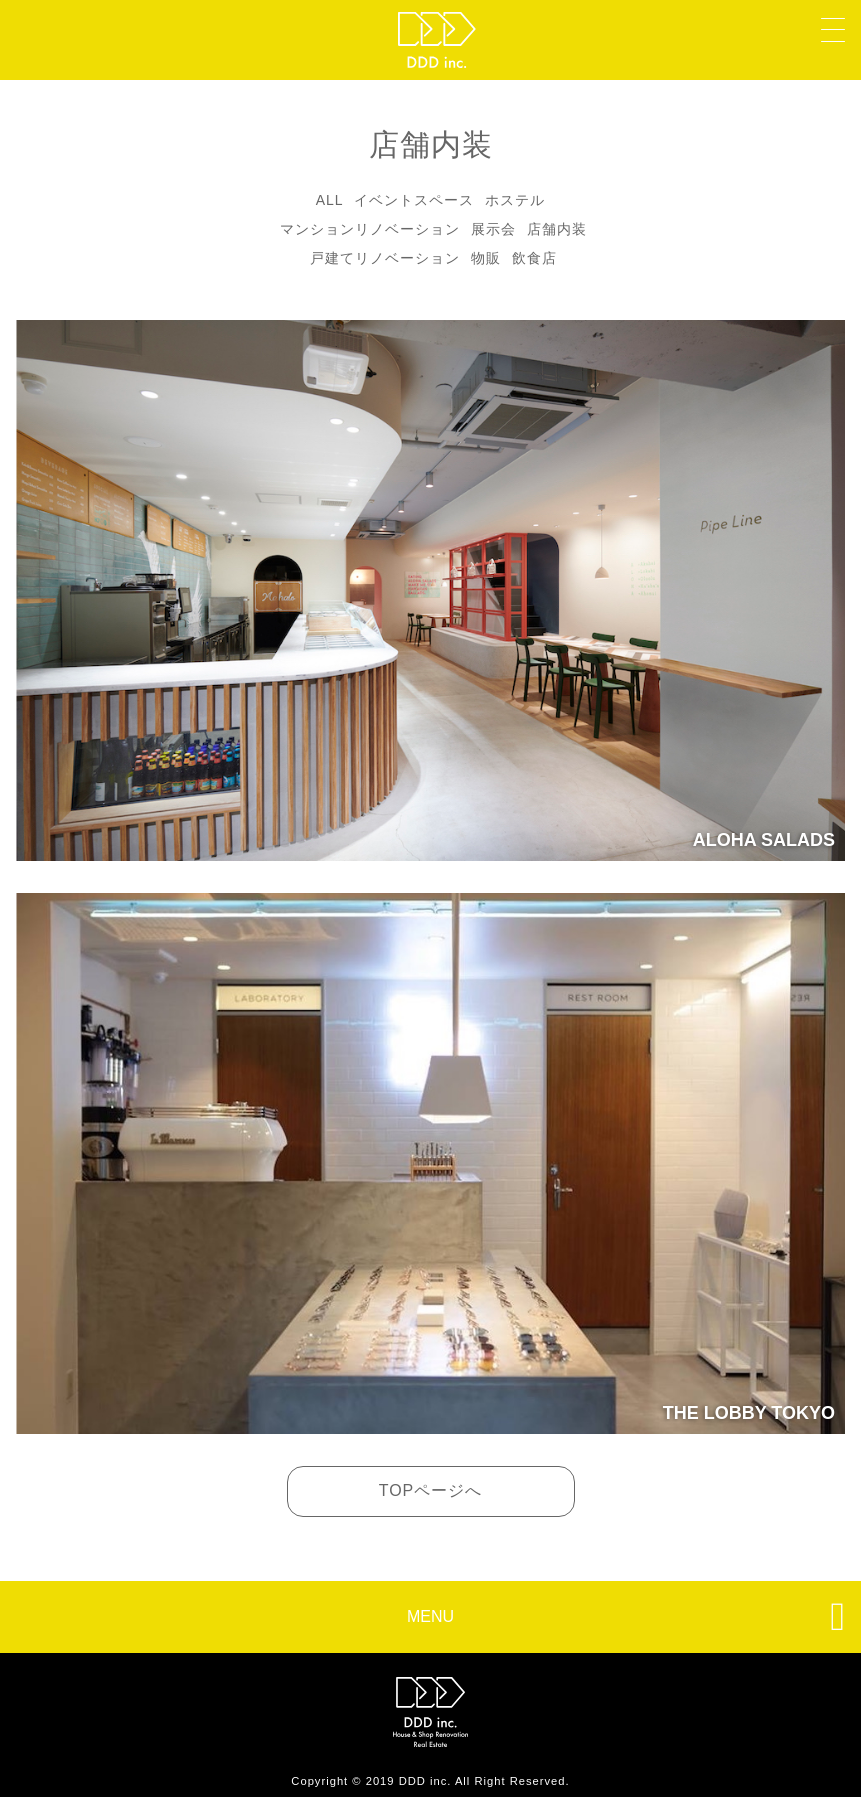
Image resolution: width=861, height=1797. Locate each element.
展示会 (493, 229)
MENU (626, 1616)
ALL (330, 200)
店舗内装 (557, 229)
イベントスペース (414, 200)
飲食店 (534, 258)
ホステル (515, 200)
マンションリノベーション (370, 229)
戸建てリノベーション (385, 258)
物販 (486, 258)
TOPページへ (431, 1490)
